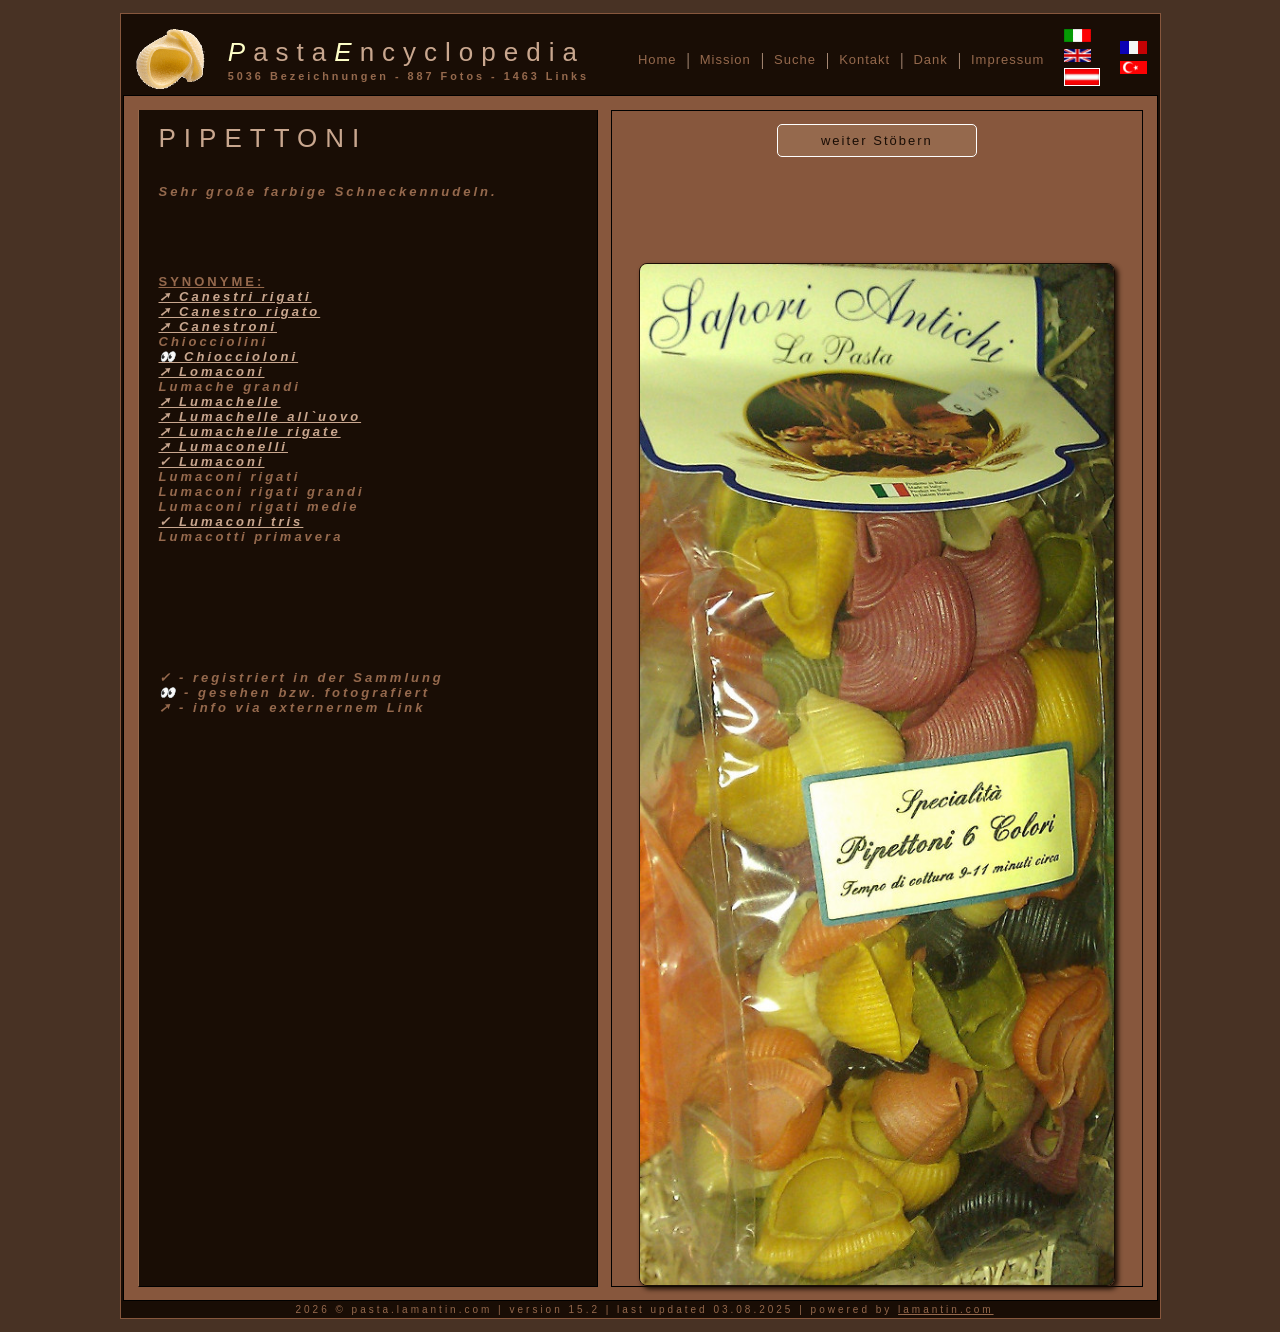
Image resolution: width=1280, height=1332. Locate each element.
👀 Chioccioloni (229, 356)
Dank (930, 59)
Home (657, 59)
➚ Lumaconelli (223, 446)
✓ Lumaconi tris (231, 521)
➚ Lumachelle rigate (250, 431)
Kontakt (864, 59)
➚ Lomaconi (212, 371)
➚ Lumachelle (220, 401)
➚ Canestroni (218, 326)
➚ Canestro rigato (240, 311)
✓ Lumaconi (212, 461)
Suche (795, 59)
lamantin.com (945, 1309)
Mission (725, 59)
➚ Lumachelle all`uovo (260, 416)
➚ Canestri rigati (235, 296)
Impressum (1007, 59)
